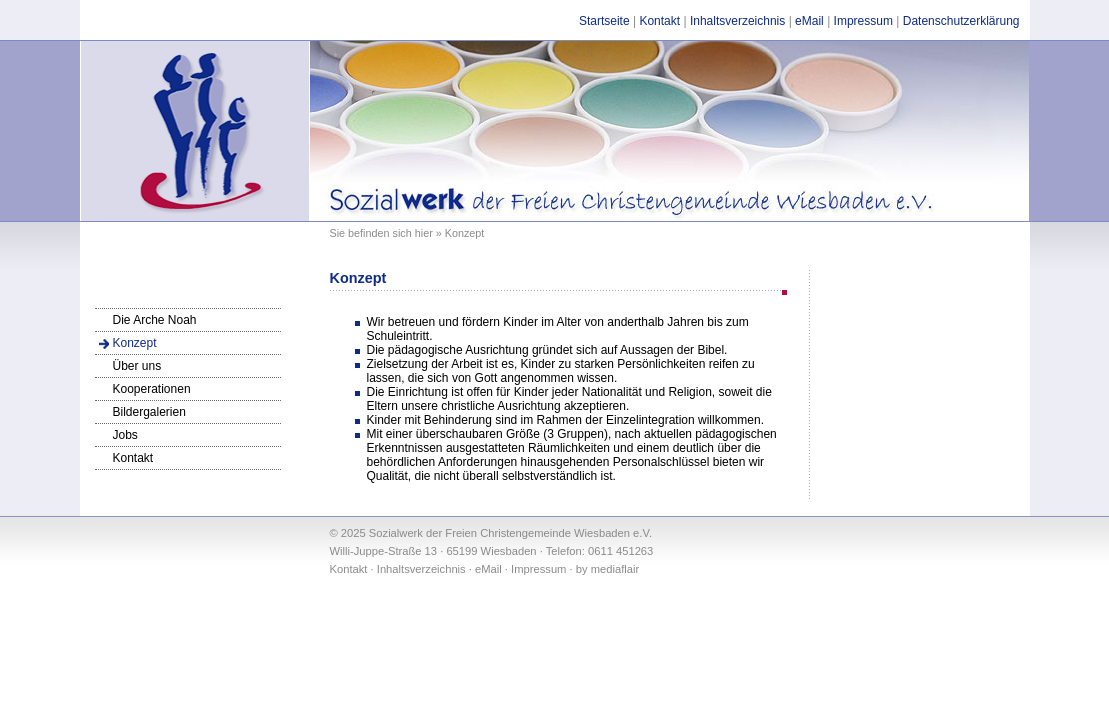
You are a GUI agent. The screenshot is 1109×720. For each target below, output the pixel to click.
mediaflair (615, 569)
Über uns (137, 366)
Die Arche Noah (155, 320)
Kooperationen (152, 389)
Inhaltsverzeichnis (737, 21)
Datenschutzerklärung (961, 21)
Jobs (125, 435)
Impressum (863, 21)
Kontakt (659, 21)
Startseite (604, 21)
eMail (809, 21)
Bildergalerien (149, 412)
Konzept (135, 343)
